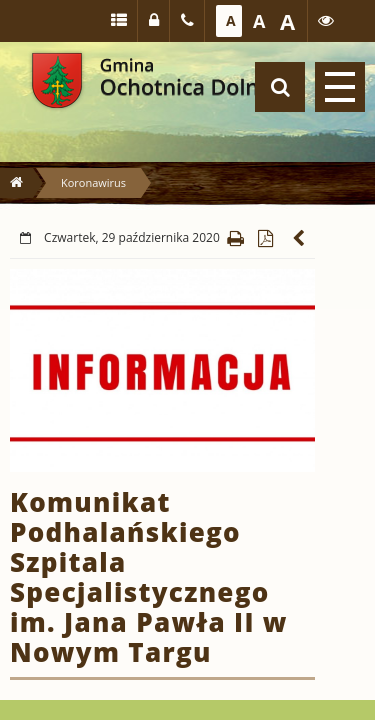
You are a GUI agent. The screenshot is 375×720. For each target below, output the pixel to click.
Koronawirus (93, 182)
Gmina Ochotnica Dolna (57, 80)
